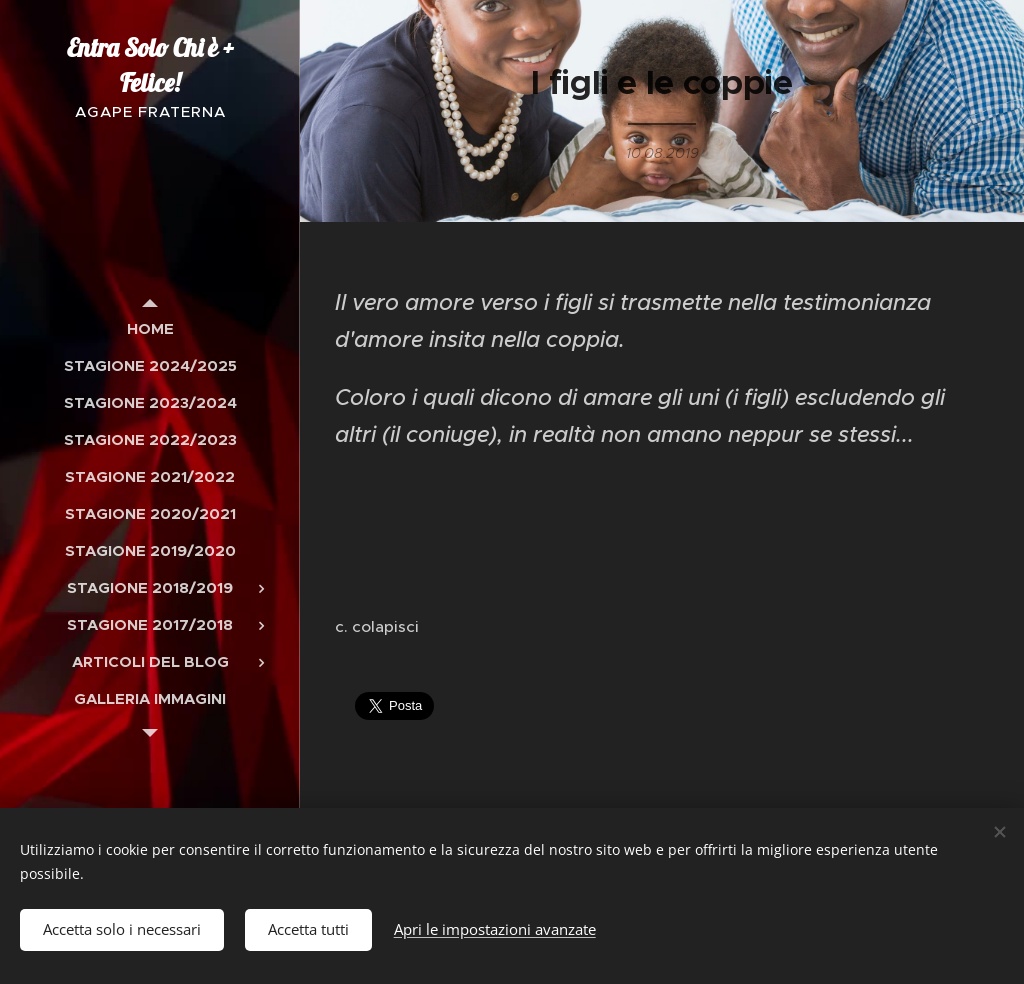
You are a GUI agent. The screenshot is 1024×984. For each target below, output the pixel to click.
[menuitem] (150, 328)
